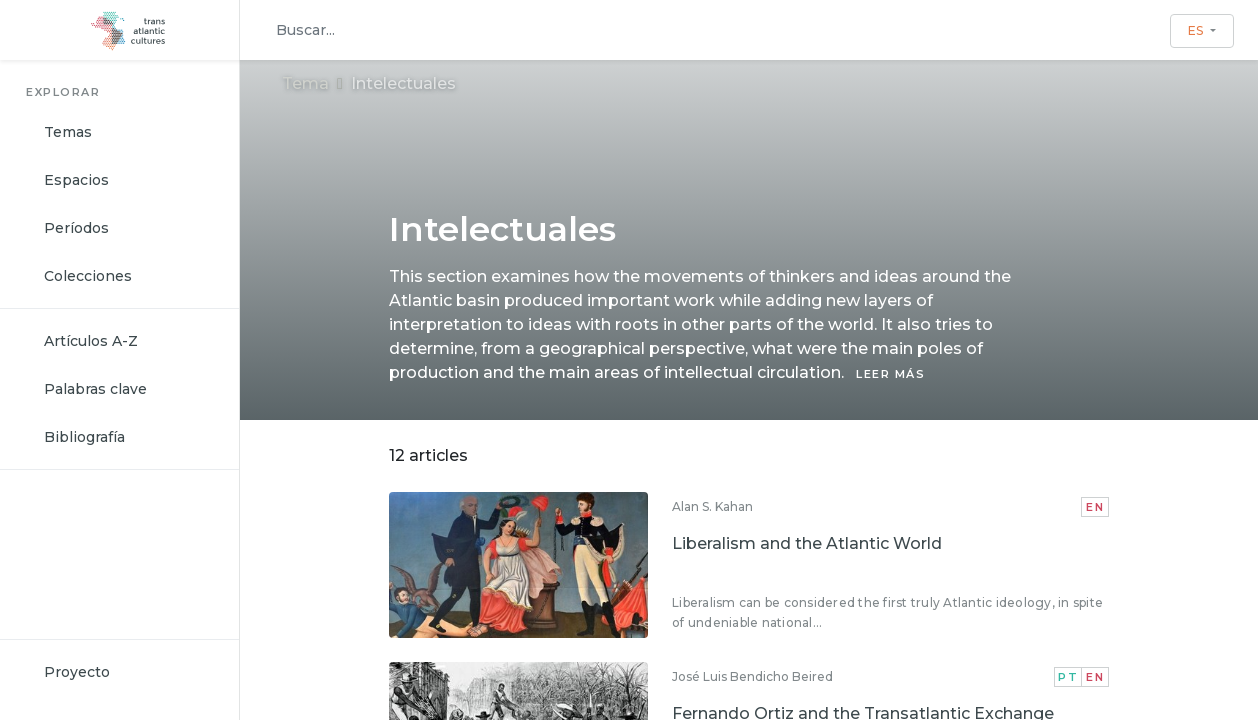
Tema (305, 83)
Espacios (76, 180)
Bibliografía (84, 437)
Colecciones (88, 276)
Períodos (76, 228)
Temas (68, 132)
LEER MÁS (890, 374)
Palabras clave (95, 389)
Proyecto (77, 672)
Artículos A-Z (91, 341)
